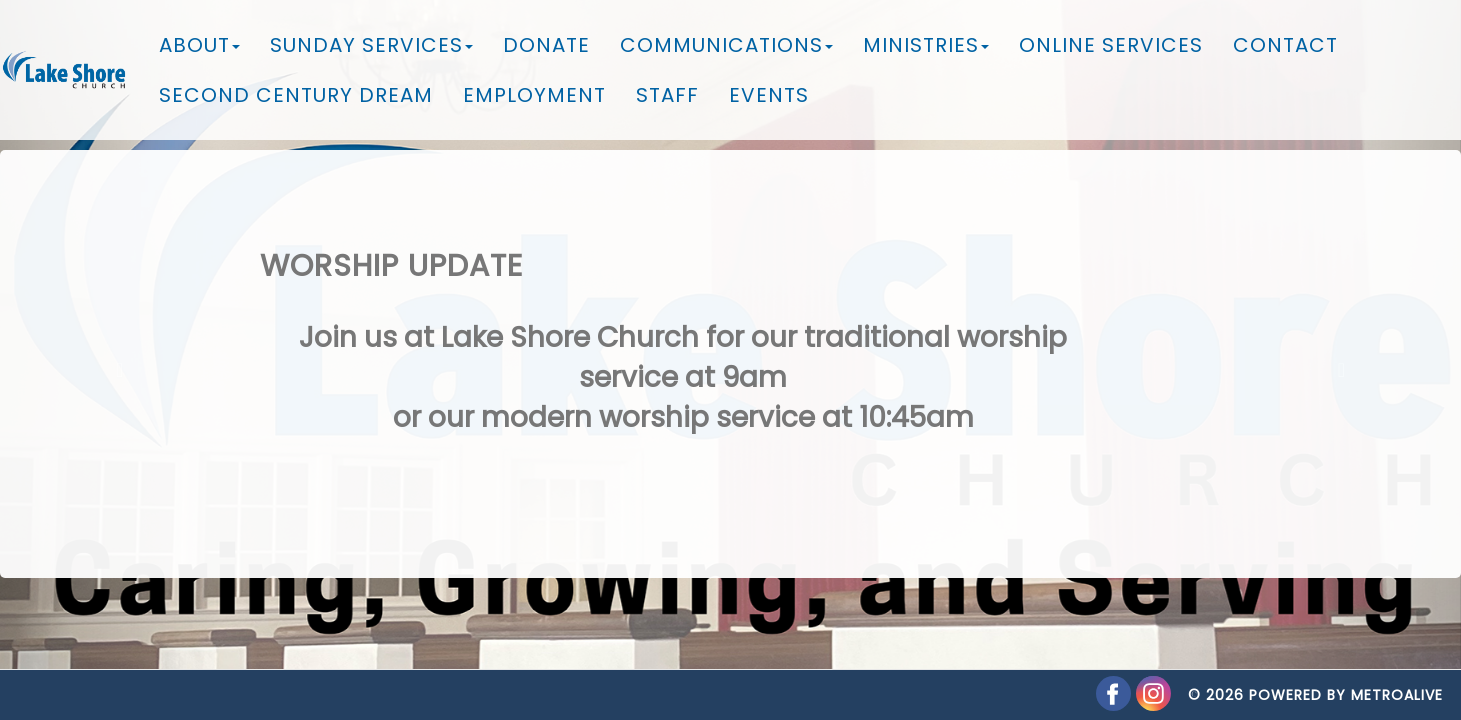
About (199, 45)
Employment (534, 95)
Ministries (926, 45)
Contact (1285, 45)
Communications (726, 45)
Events (769, 95)
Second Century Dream (296, 95)
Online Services (1111, 45)
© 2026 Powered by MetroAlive (1315, 675)
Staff (667, 95)
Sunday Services (371, 45)
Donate (546, 45)
